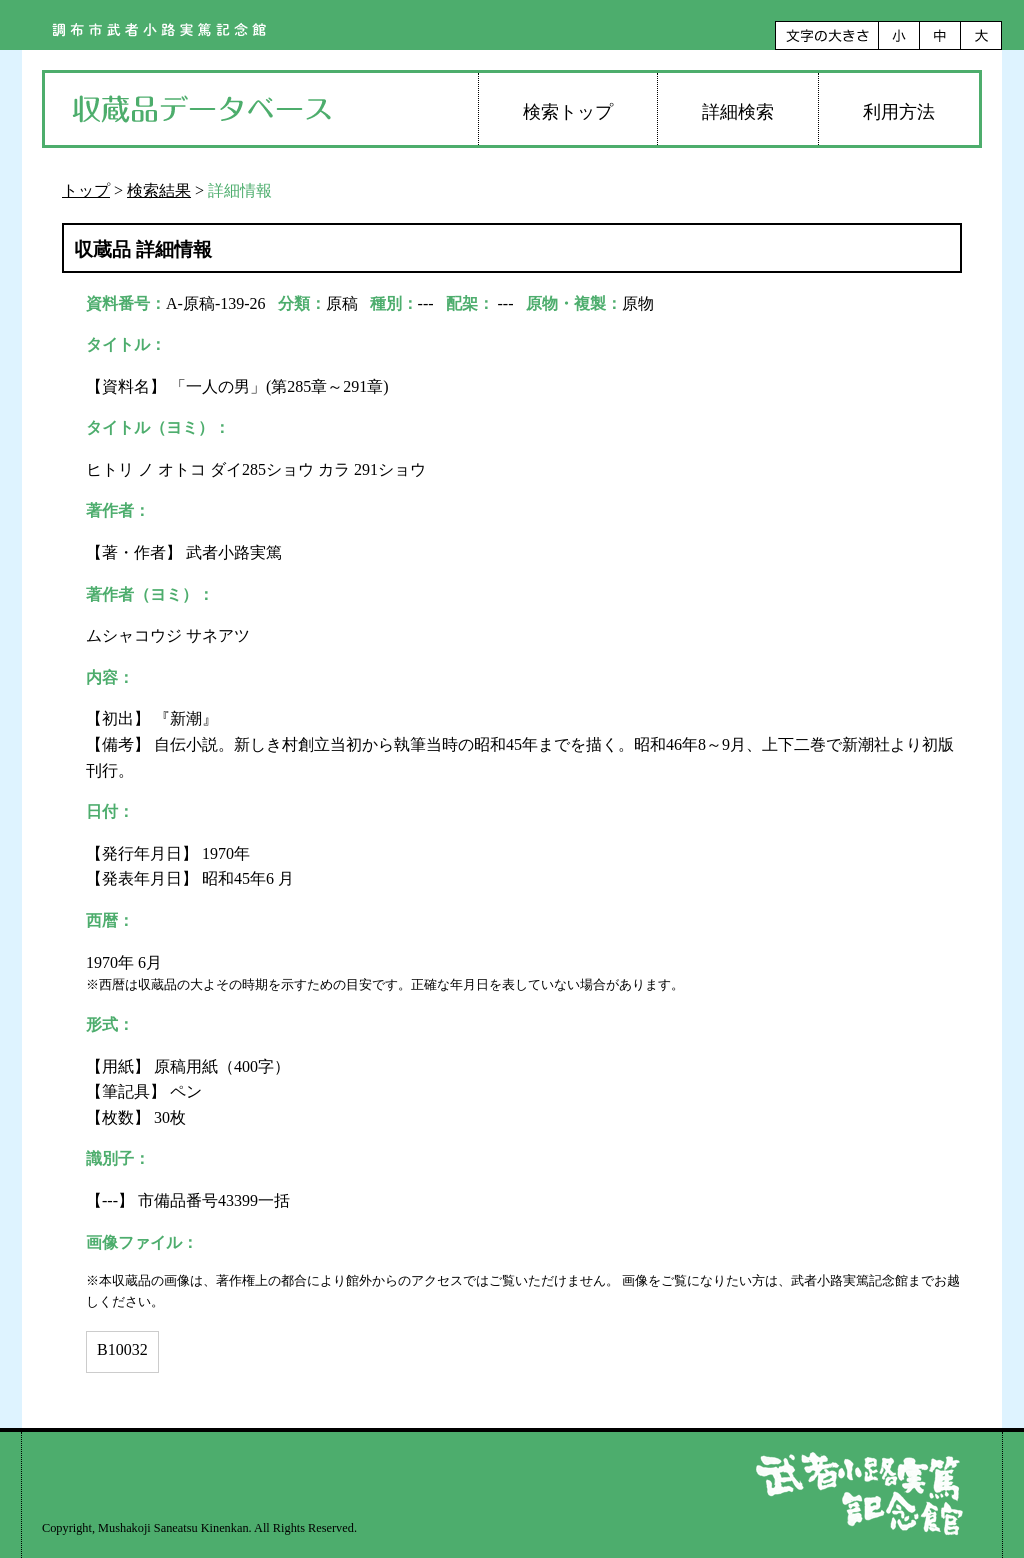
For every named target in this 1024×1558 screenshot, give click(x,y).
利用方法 (899, 112)
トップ (86, 190)
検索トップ (568, 112)
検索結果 (159, 190)
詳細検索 (738, 112)
